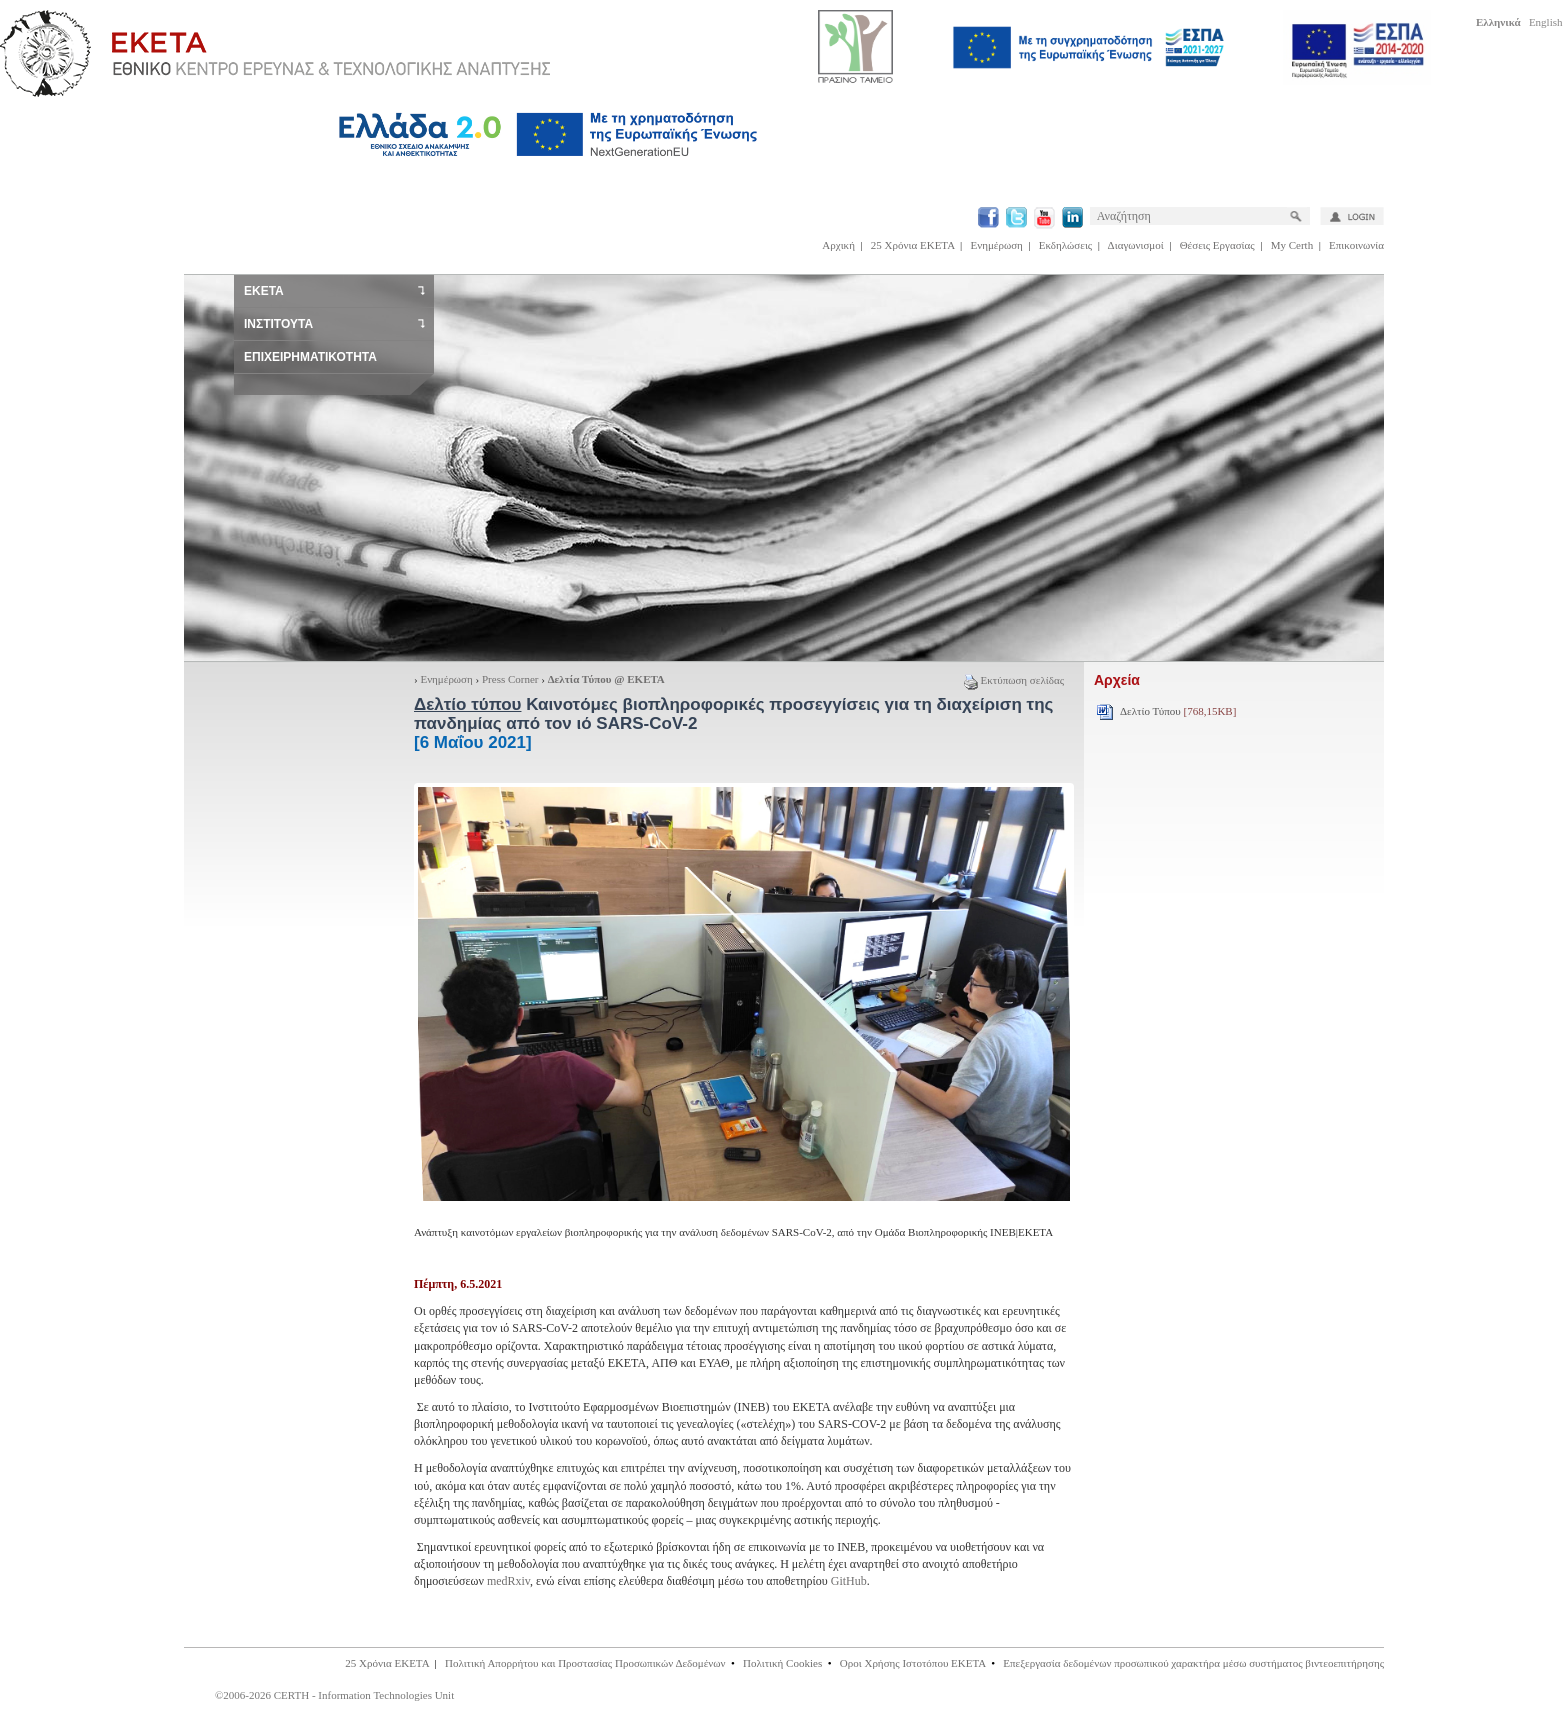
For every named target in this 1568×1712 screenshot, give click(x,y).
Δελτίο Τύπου (1178, 711)
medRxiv (508, 1581)
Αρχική (838, 245)
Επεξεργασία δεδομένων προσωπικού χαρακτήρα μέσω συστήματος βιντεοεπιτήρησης (1193, 1663)
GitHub (849, 1581)
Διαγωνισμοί (1136, 245)
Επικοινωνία (1356, 245)
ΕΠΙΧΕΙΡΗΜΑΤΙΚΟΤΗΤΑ (310, 357)
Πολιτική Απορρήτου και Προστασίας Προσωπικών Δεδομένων (585, 1663)
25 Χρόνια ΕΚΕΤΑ (913, 245)
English (1546, 22)
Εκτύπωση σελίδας (1014, 680)
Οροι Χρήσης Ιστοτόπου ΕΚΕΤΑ (913, 1663)
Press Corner (510, 679)
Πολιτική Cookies (782, 1663)
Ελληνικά (1498, 22)
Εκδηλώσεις (1065, 245)
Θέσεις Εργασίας (1217, 245)
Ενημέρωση (997, 245)
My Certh (1292, 245)
